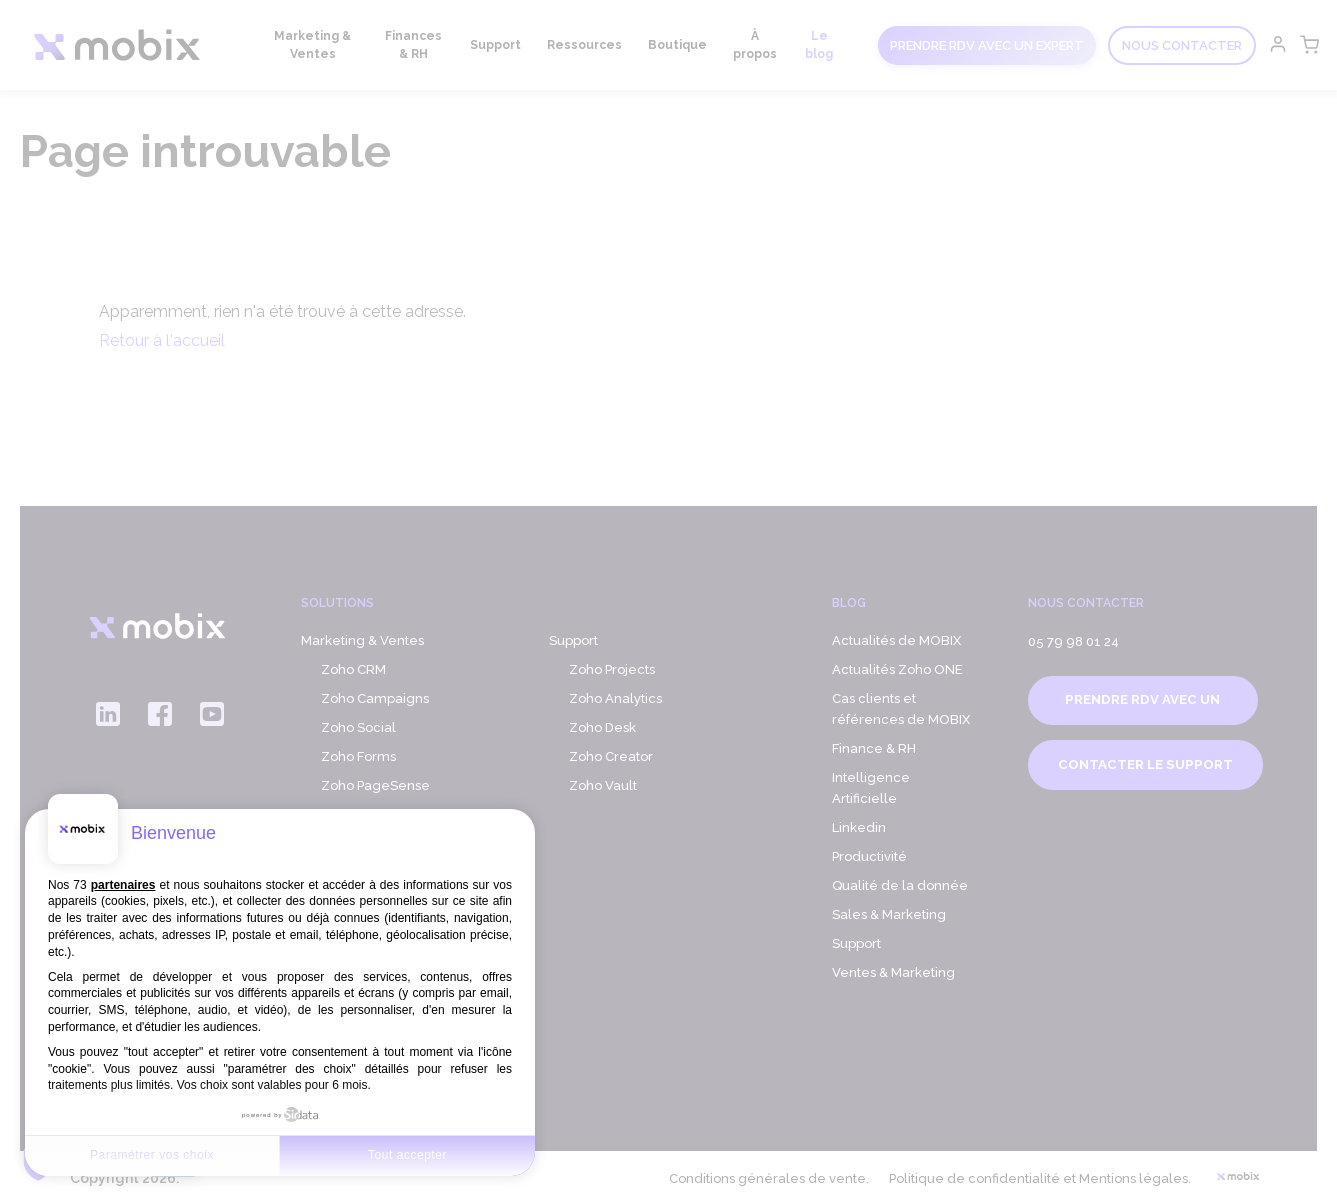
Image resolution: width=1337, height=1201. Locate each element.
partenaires (123, 885)
